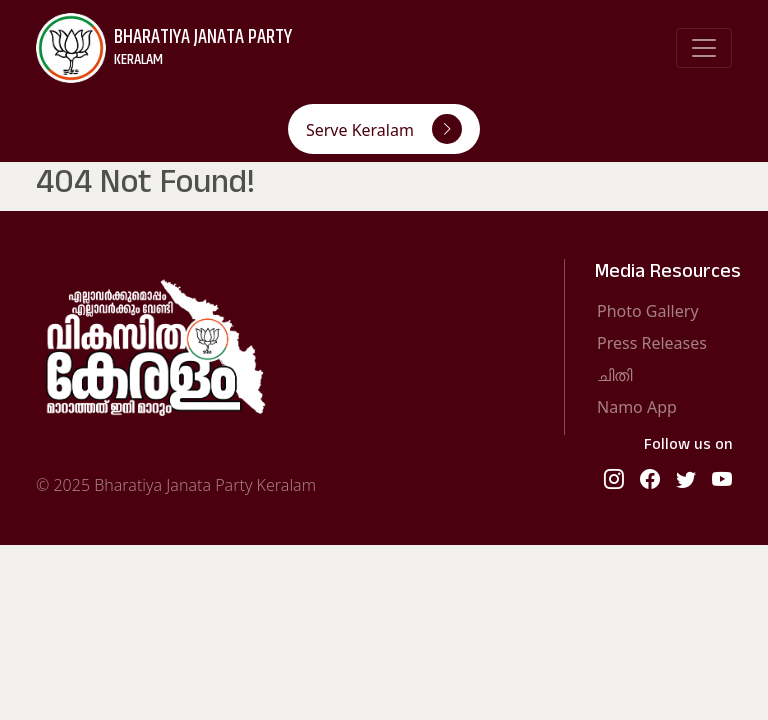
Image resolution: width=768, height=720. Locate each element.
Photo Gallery (648, 311)
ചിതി (614, 375)
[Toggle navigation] (704, 48)
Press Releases (652, 343)
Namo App (637, 407)
